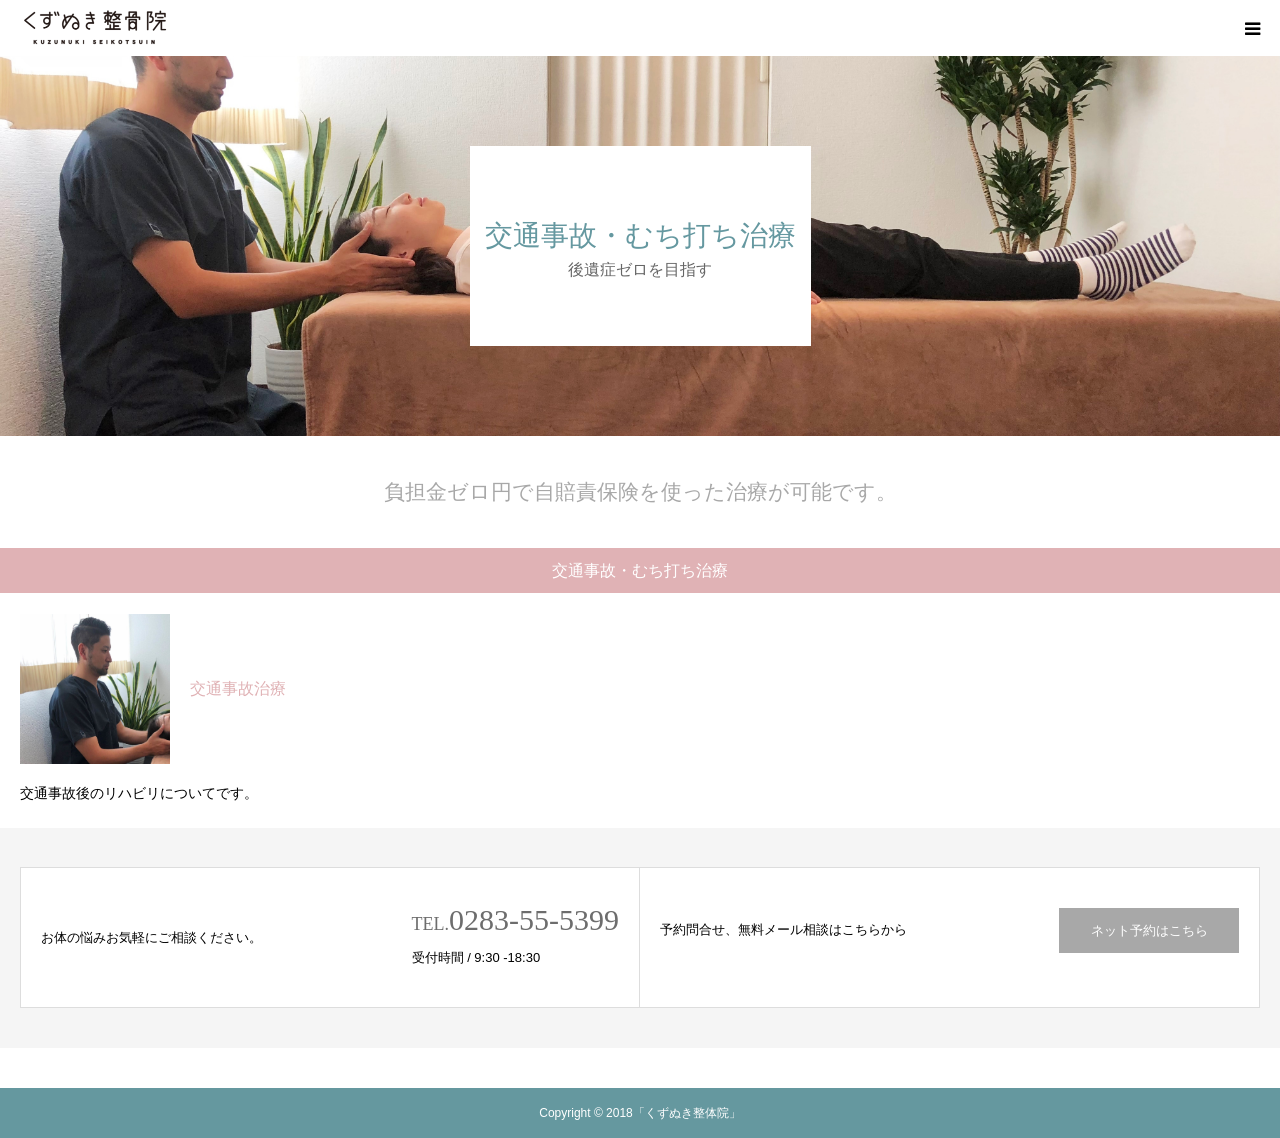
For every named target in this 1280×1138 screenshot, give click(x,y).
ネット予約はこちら (1149, 930)
